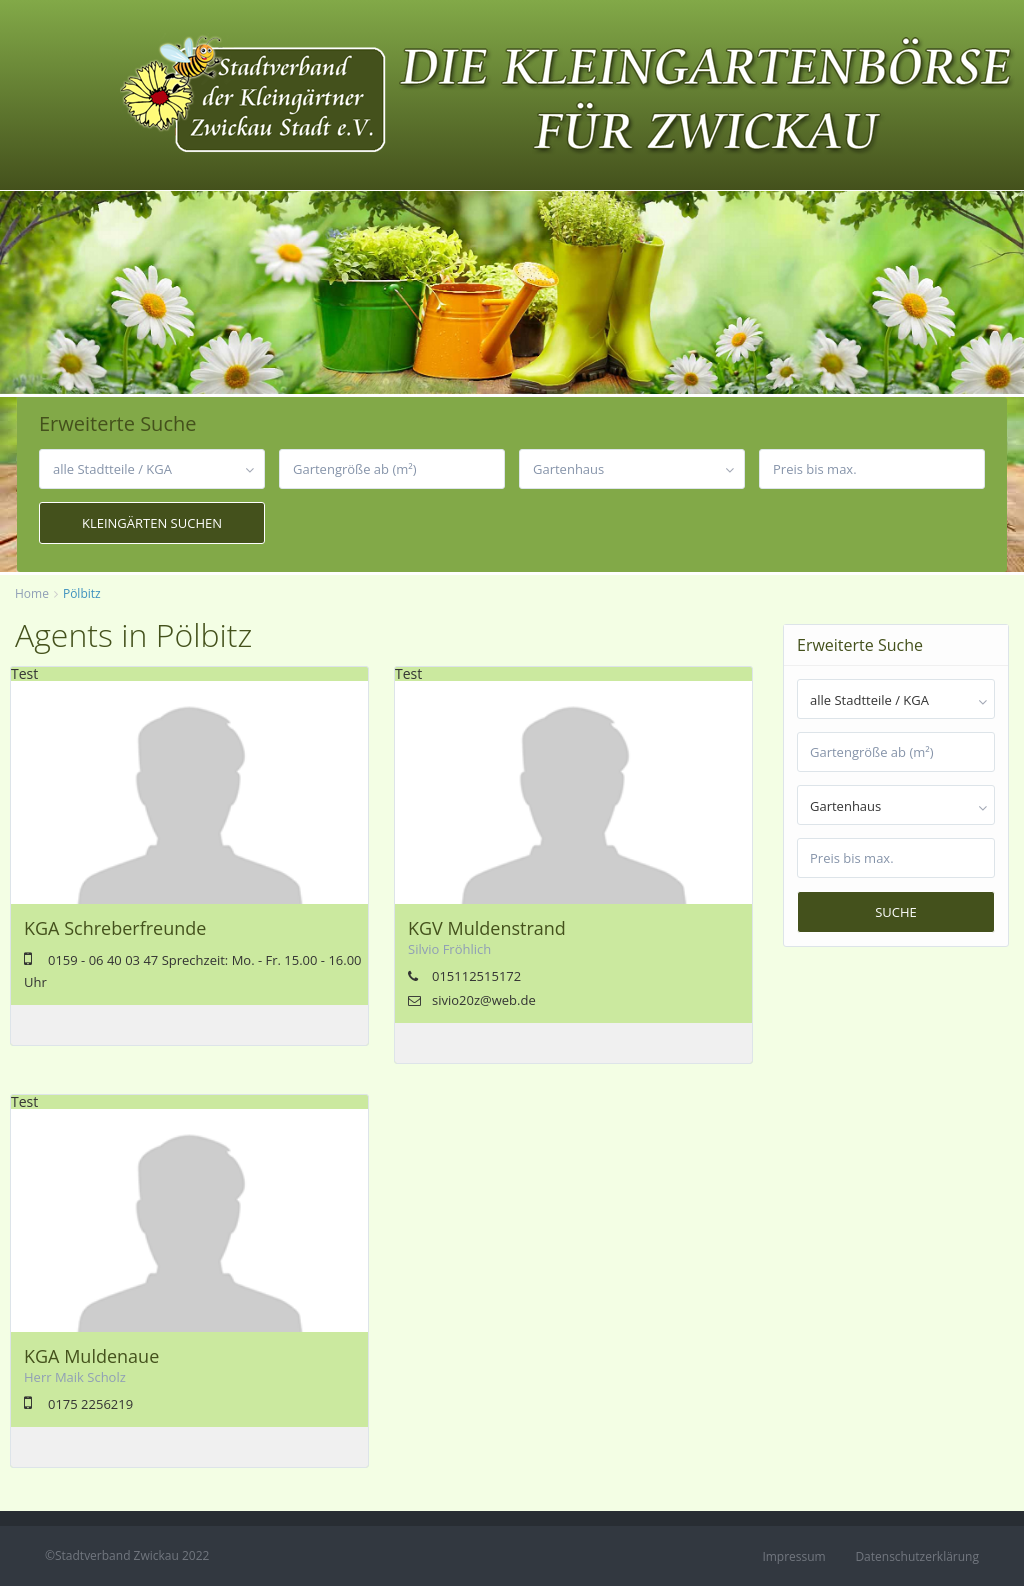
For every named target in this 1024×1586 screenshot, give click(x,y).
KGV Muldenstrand (487, 928)
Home (32, 593)
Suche (896, 912)
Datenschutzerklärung (917, 1556)
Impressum (793, 1556)
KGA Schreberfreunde (115, 928)
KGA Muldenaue (91, 1356)
